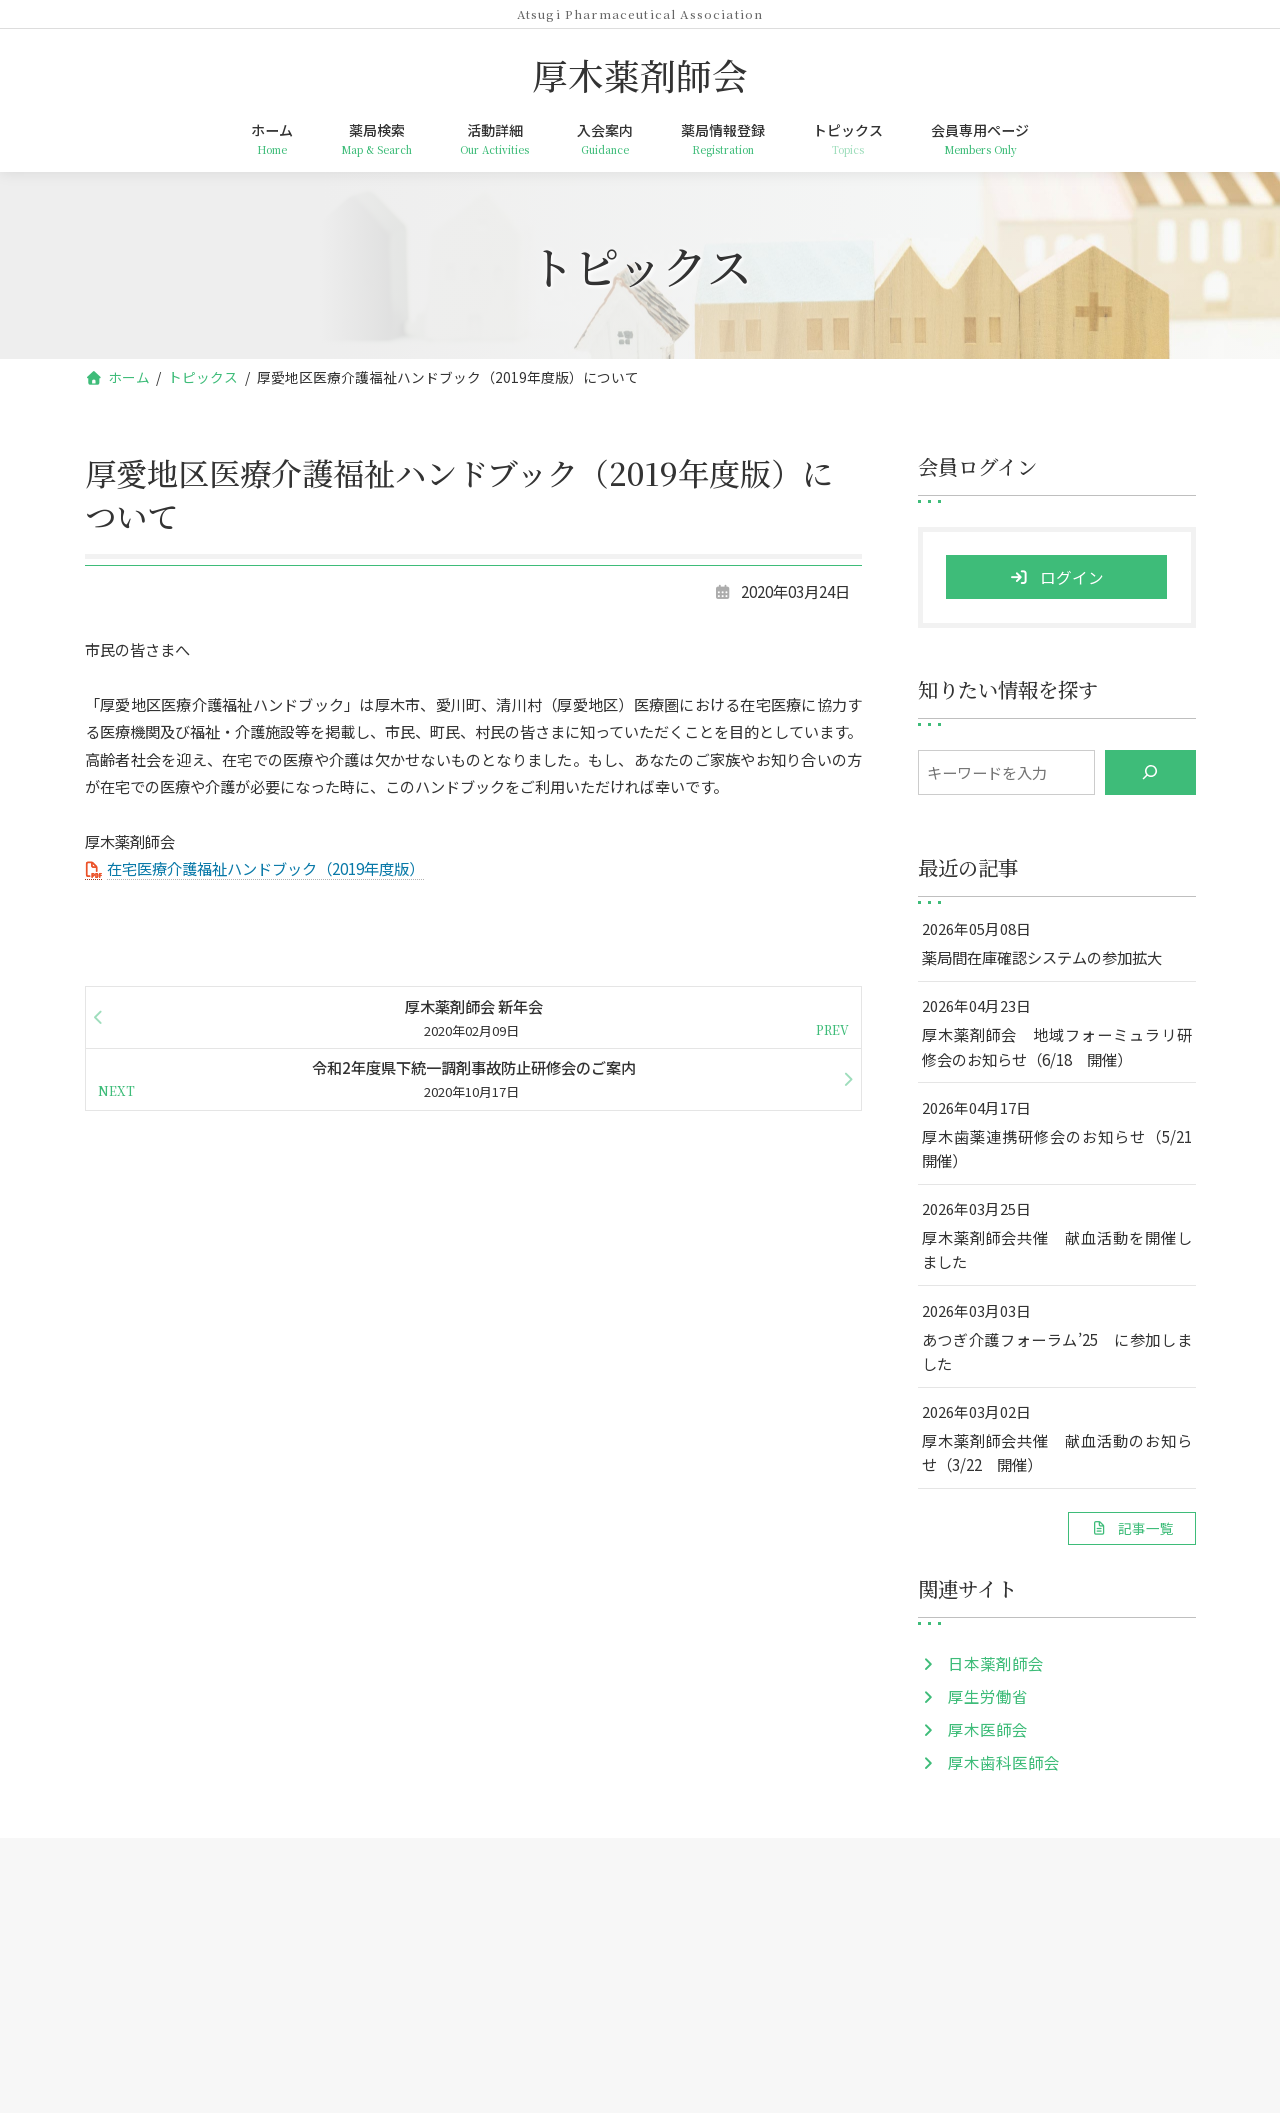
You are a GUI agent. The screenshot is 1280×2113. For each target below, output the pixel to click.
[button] (1131, 1528)
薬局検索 (395, 1886)
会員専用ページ (948, 1886)
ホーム (304, 1886)
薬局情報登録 (703, 1886)
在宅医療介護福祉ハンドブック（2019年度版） (265, 868)
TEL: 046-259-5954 (640, 2040)
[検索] (1149, 772)
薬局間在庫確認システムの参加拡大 (1041, 957)
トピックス (822, 1886)
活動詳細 (493, 1886)
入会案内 (591, 1886)
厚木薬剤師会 (640, 1974)
